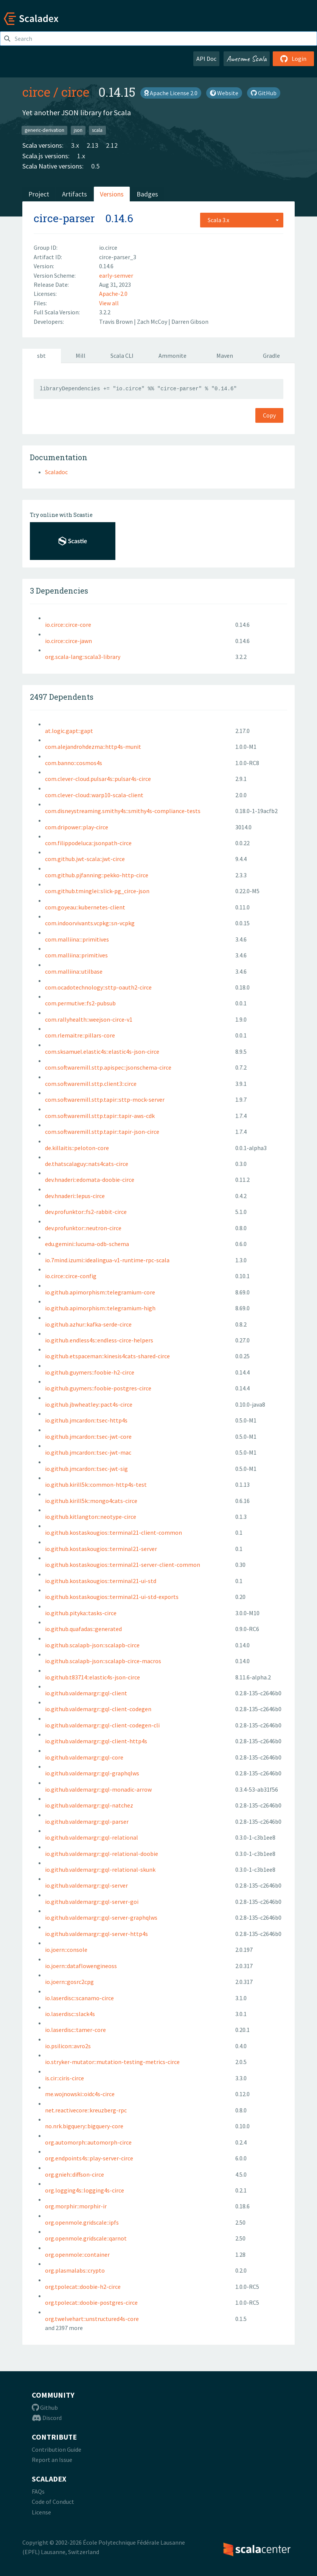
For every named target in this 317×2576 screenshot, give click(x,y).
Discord (47, 2417)
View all (109, 303)
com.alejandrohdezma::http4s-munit (93, 746)
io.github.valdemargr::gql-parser (87, 1821)
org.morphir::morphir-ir (76, 2206)
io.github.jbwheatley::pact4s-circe (88, 1404)
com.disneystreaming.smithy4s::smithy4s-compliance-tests (122, 811)
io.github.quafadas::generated (83, 1629)
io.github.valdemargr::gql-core (84, 1757)
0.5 (95, 166)
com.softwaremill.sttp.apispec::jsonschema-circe (108, 1067)
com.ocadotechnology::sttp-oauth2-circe (98, 987)
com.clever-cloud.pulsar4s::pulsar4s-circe (98, 778)
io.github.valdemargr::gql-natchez (89, 1805)
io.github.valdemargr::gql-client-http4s (96, 1741)
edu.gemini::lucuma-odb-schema (87, 1244)
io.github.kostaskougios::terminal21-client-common (113, 1532)
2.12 (112, 145)
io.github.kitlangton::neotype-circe (90, 1516)
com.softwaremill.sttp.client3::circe (91, 1083)
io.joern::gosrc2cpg (69, 1981)
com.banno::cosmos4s (73, 763)
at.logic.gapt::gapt (69, 730)
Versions (112, 194)
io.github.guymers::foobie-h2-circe (89, 1372)
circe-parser (64, 218)
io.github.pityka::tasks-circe (81, 1613)
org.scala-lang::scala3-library (82, 656)
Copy (269, 415)
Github (45, 2407)
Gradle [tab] (271, 355)
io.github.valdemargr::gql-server (86, 1885)
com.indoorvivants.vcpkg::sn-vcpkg (90, 923)
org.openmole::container (77, 2254)
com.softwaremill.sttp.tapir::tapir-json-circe (102, 1131)
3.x (75, 145)
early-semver (116, 275)
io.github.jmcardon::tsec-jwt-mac (88, 1452)
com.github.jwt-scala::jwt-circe (85, 859)
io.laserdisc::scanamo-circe (79, 1998)
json (78, 130)
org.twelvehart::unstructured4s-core (92, 2318)
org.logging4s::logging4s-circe (84, 2190)
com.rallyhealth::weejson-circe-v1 (88, 1019)
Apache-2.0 (113, 293)
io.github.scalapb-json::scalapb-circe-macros (103, 1661)
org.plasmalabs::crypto (75, 2270)
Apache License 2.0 (170, 93)
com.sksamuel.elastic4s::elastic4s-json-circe (102, 1051)
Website (224, 93)
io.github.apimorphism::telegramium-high (100, 1308)
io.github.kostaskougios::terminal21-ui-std (100, 1581)
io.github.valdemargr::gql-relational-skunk (100, 1869)
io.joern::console (66, 1949)
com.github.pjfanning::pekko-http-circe (96, 875)
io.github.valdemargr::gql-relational (91, 1837)
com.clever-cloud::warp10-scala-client (94, 795)
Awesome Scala (247, 58)
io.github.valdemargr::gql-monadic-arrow (98, 1789)
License (41, 2512)
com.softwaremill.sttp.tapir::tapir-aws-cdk (100, 1115)
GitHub (264, 93)
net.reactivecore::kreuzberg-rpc (86, 2110)
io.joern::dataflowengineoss (81, 1966)
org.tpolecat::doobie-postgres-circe (91, 2302)
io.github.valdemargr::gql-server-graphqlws (101, 1917)
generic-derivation (44, 130)
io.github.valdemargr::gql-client (86, 1693)
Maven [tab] (224, 355)
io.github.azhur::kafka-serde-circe (88, 1324)
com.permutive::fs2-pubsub (80, 1003)
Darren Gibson (189, 321)
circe (36, 91)
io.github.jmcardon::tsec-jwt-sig (86, 1468)
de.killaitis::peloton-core (77, 1148)
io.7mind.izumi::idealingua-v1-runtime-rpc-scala (107, 1260)
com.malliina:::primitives (77, 939)
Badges (147, 194)
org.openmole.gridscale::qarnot (86, 2238)
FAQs (38, 2491)
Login (293, 58)
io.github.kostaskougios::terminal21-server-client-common (122, 1564)
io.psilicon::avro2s (68, 2046)
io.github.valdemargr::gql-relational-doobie (101, 1853)
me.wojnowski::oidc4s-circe (80, 2094)
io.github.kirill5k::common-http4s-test (96, 1484)
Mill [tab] (80, 355)
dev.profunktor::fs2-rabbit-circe (86, 1211)
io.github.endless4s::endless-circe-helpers (99, 1340)
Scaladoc (56, 472)
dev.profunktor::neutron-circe (83, 1228)
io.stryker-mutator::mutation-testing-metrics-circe (112, 2062)
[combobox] (241, 220)
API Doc (206, 58)
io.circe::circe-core (68, 624)
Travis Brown (116, 321)
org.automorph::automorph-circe (88, 2142)
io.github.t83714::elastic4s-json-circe (92, 1677)
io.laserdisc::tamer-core (75, 2029)
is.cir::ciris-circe (64, 2078)
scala (97, 130)
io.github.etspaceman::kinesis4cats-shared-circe (107, 1356)
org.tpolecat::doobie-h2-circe (83, 2286)
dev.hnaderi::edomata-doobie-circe (89, 1179)
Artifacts (74, 194)
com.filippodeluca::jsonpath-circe (88, 843)
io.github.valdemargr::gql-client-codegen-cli (102, 1725)
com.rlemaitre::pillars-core (80, 1035)
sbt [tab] (41, 355)
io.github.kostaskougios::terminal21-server (101, 1548)
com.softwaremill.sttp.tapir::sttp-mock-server (105, 1099)
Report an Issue (52, 2459)
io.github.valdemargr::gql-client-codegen (98, 1709)
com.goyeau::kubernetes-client (85, 907)
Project (38, 194)
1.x (81, 156)
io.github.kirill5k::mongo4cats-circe (91, 1500)
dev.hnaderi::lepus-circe (75, 1196)
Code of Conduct (53, 2501)
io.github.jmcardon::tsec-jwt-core (88, 1436)
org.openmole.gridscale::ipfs (82, 2222)
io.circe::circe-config (70, 1276)
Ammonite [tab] (172, 355)
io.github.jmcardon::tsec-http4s (86, 1420)
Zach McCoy (152, 321)
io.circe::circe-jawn (68, 641)
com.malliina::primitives (76, 955)
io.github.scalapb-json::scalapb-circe (92, 1645)
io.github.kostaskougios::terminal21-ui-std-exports (112, 1596)
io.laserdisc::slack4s (70, 2014)
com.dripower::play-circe (76, 827)
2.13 (92, 145)
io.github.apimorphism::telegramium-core (100, 1292)
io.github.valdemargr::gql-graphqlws (92, 1773)
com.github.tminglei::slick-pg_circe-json (97, 891)
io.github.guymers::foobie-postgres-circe (98, 1388)
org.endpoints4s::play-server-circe (89, 2158)
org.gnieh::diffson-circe (74, 2174)
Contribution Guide (56, 2449)
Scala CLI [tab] (122, 355)
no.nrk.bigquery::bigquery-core (84, 2126)
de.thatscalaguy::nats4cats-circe (86, 1163)
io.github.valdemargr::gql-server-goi (91, 1901)
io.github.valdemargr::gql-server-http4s (96, 1933)
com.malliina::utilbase (74, 971)
